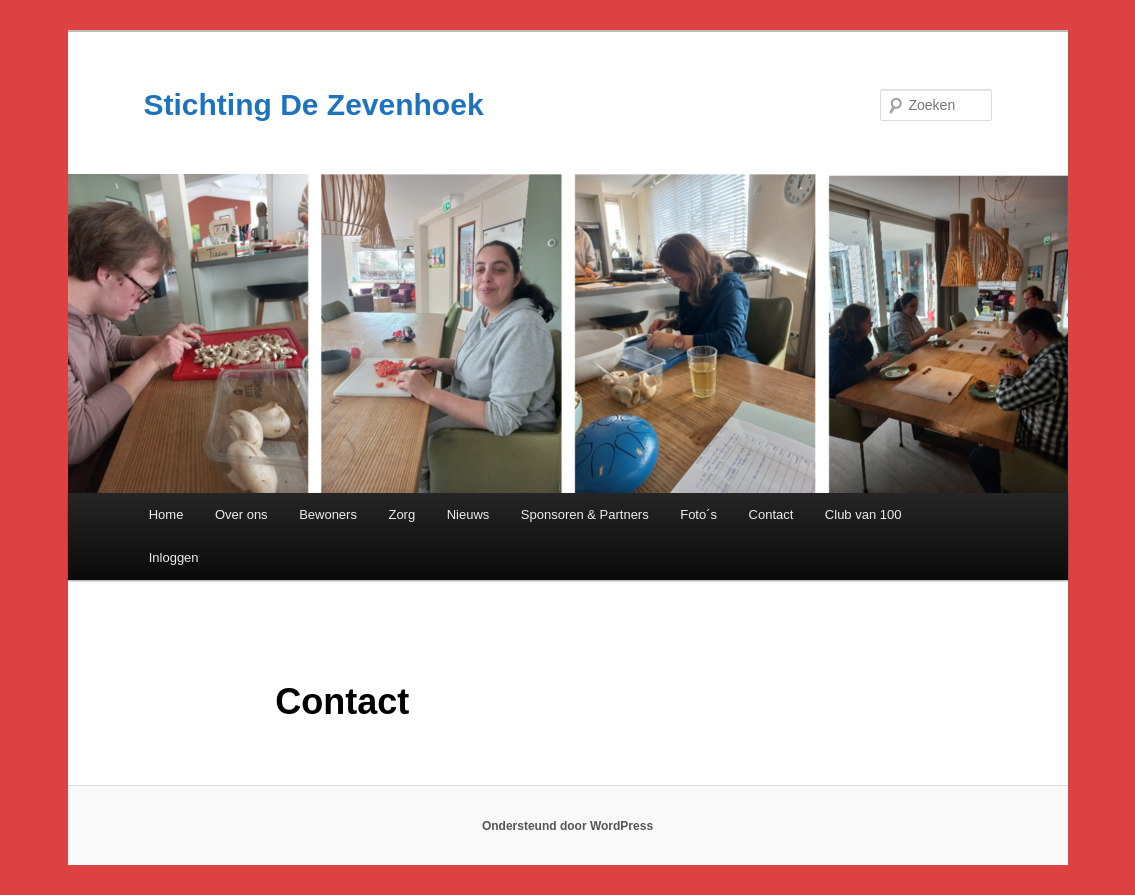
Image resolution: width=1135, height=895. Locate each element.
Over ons (241, 514)
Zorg (401, 514)
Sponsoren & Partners (585, 514)
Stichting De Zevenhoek (314, 104)
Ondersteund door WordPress (567, 826)
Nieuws (468, 514)
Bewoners (328, 514)
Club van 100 (863, 514)
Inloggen (174, 557)
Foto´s (698, 514)
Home (166, 514)
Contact (771, 514)
